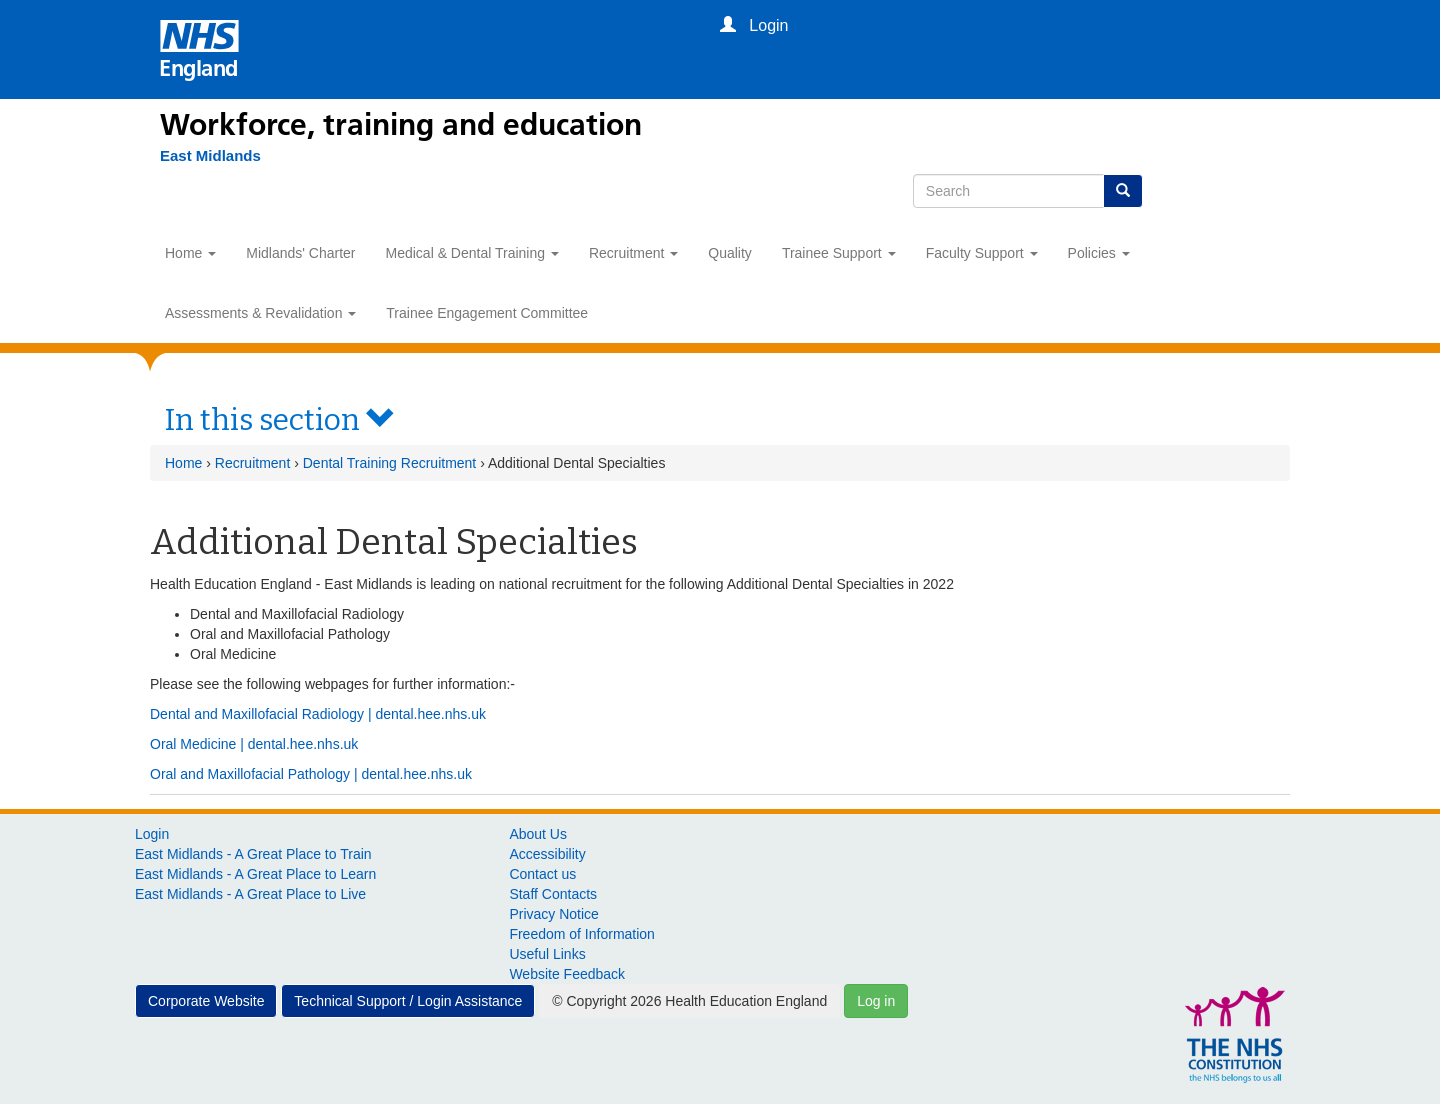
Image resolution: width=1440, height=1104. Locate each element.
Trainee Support (839, 253)
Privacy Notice (553, 914)
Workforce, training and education (401, 125)
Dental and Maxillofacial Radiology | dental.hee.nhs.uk (318, 714)
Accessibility (547, 854)
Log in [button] (876, 1001)
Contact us (542, 874)
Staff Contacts (553, 894)
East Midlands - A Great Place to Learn (255, 874)
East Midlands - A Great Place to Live (250, 894)
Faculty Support (982, 253)
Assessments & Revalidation (260, 313)
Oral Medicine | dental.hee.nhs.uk (254, 744)
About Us (538, 834)
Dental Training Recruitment (390, 463)
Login (152, 834)
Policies (1099, 253)
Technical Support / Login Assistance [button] (408, 1001)
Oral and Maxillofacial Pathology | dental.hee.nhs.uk (311, 774)
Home (190, 253)
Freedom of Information (582, 934)
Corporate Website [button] (206, 1001)
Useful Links (547, 954)
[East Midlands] (210, 156)
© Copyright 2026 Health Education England (689, 1001)
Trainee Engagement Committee (487, 313)
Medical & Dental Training (472, 253)
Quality (730, 253)
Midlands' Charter (300, 253)
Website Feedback (567, 974)
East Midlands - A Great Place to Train (253, 854)
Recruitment (633, 253)
